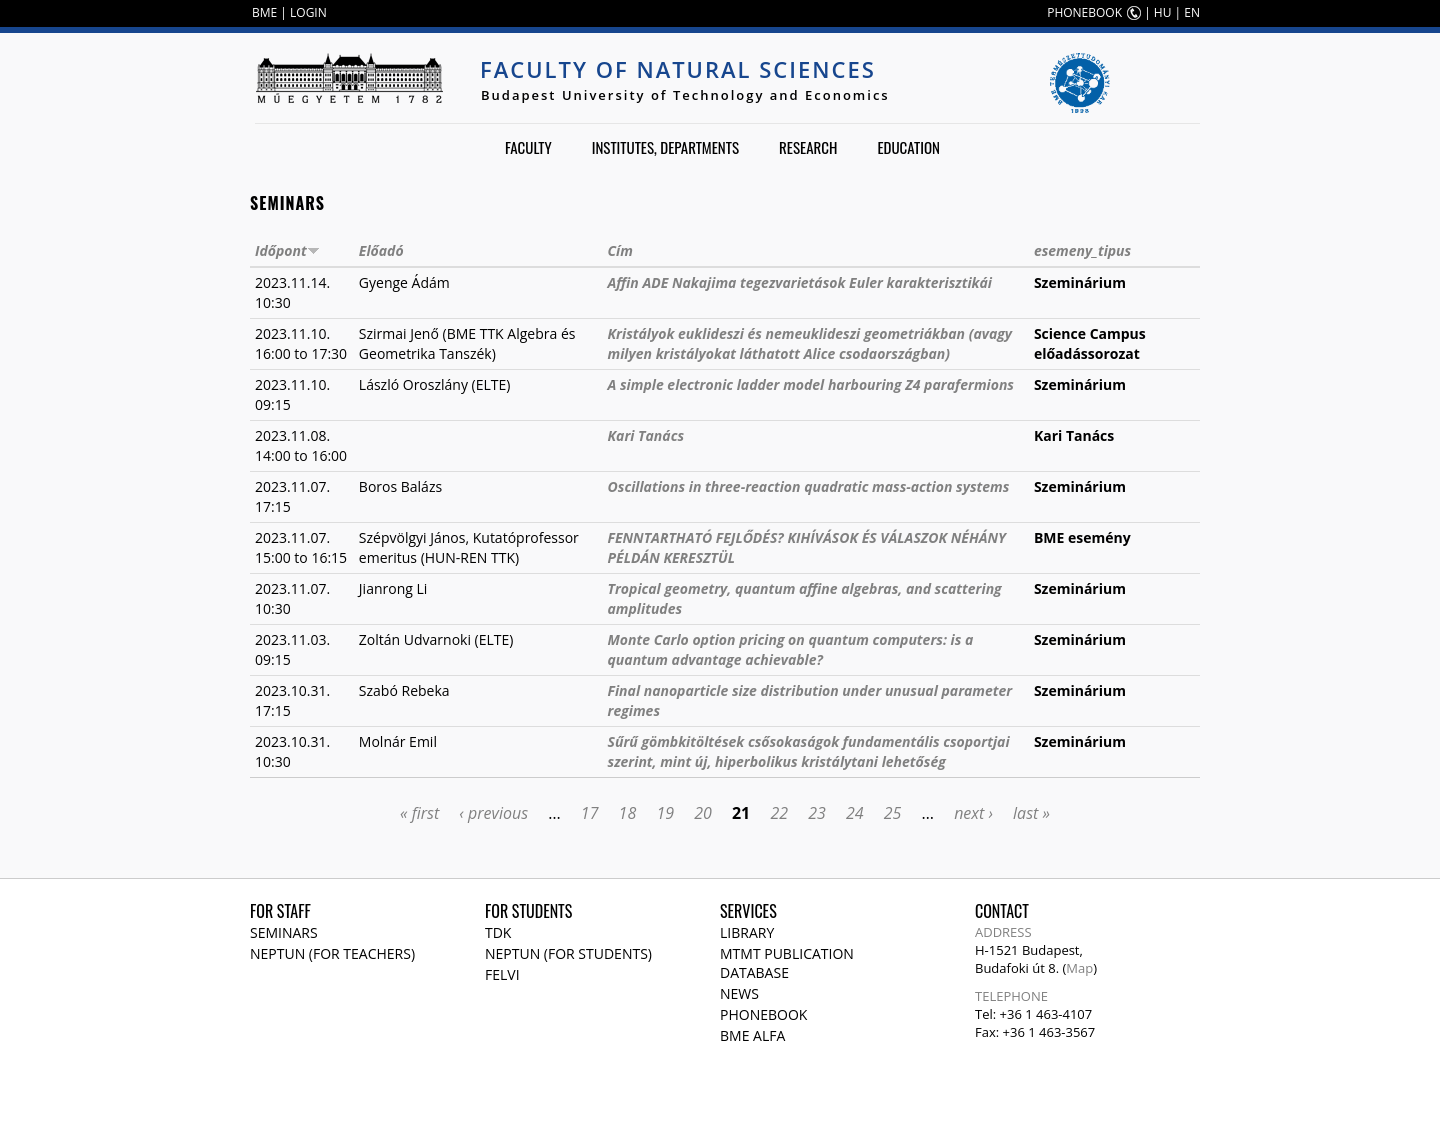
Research (808, 147)
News (739, 993)
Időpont (287, 250)
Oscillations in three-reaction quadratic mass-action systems (809, 486)
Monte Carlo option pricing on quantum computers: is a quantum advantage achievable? (791, 649)
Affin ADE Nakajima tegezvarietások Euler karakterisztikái (800, 282)
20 (703, 813)
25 (893, 813)
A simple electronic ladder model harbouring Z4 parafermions (811, 384)
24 (855, 813)
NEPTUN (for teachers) (332, 953)
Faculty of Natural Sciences (678, 69)
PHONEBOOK (1084, 12)
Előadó (381, 250)
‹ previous (493, 813)
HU (1163, 12)
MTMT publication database (787, 963)
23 (817, 813)
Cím (620, 250)
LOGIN (308, 12)
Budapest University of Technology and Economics (685, 95)
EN (1192, 12)
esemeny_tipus (1082, 250)
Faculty (528, 147)
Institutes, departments (665, 147)
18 (628, 813)
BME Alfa (752, 1035)
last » (1031, 813)
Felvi (502, 974)
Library (747, 932)
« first (419, 813)
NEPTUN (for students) (568, 953)
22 (779, 813)
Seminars (284, 932)
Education (908, 147)
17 (590, 813)
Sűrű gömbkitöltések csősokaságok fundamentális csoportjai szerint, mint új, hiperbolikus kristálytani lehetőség (809, 751)
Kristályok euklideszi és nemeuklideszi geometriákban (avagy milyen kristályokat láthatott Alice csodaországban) (810, 343)
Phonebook (763, 1014)
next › (973, 813)
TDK (498, 932)
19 (665, 813)
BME (264, 12)
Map (1079, 968)
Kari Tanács (646, 435)
